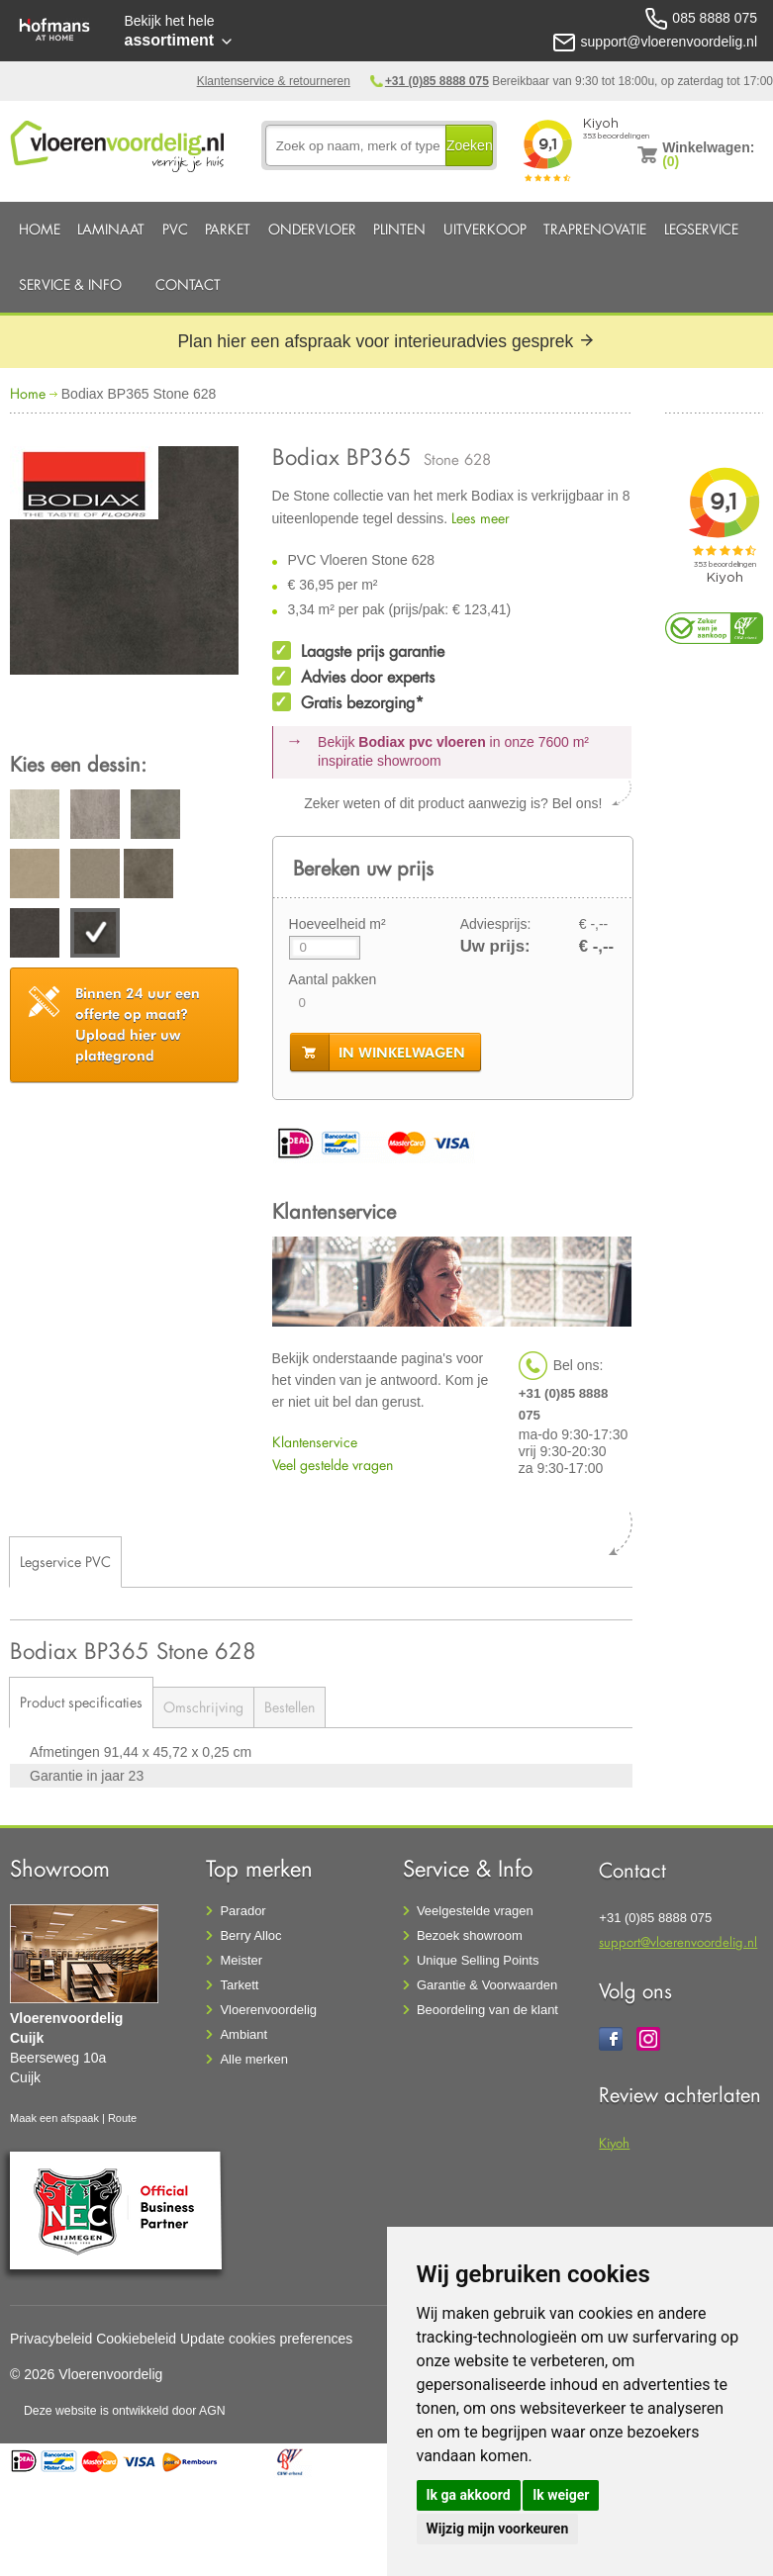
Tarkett (239, 1985)
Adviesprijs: (495, 924)
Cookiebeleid (136, 2338)
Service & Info (70, 284)
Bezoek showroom (470, 1935)
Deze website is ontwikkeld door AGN (125, 2411)
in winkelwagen (401, 1052)
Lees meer (480, 517)
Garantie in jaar (79, 1776)
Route (122, 2118)
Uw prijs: (495, 946)
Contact (188, 284)
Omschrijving (203, 1707)
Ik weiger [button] (560, 2495)
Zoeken (469, 145)
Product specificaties (81, 1702)
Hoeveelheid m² (337, 924)
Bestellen (289, 1707)
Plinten (399, 229)
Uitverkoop (485, 229)
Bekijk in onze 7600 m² (453, 752)
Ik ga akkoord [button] (469, 2495)
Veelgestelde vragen (475, 1910)
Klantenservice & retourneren (273, 81)
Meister (241, 1960)
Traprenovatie (594, 229)
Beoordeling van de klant (487, 2009)
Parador (242, 1910)
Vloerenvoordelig (268, 2009)
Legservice (701, 229)
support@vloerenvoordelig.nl (678, 1941)
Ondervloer (312, 229)
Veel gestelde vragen (332, 1464)
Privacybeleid (51, 2338)
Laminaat (111, 229)
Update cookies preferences (266, 2338)
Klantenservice (314, 1441)
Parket (227, 229)
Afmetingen (67, 1752)
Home (39, 229)
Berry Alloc (250, 1935)
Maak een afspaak (54, 2118)
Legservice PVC (65, 1561)
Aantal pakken (333, 979)
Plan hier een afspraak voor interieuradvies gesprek (386, 341)
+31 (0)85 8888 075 (437, 81)
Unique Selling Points (478, 1960)
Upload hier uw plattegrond (137, 1024)
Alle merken (254, 2059)
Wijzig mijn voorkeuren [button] (498, 2528)
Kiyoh (614, 2142)
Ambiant (243, 2034)
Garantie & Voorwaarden (487, 1985)
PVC (175, 229)
